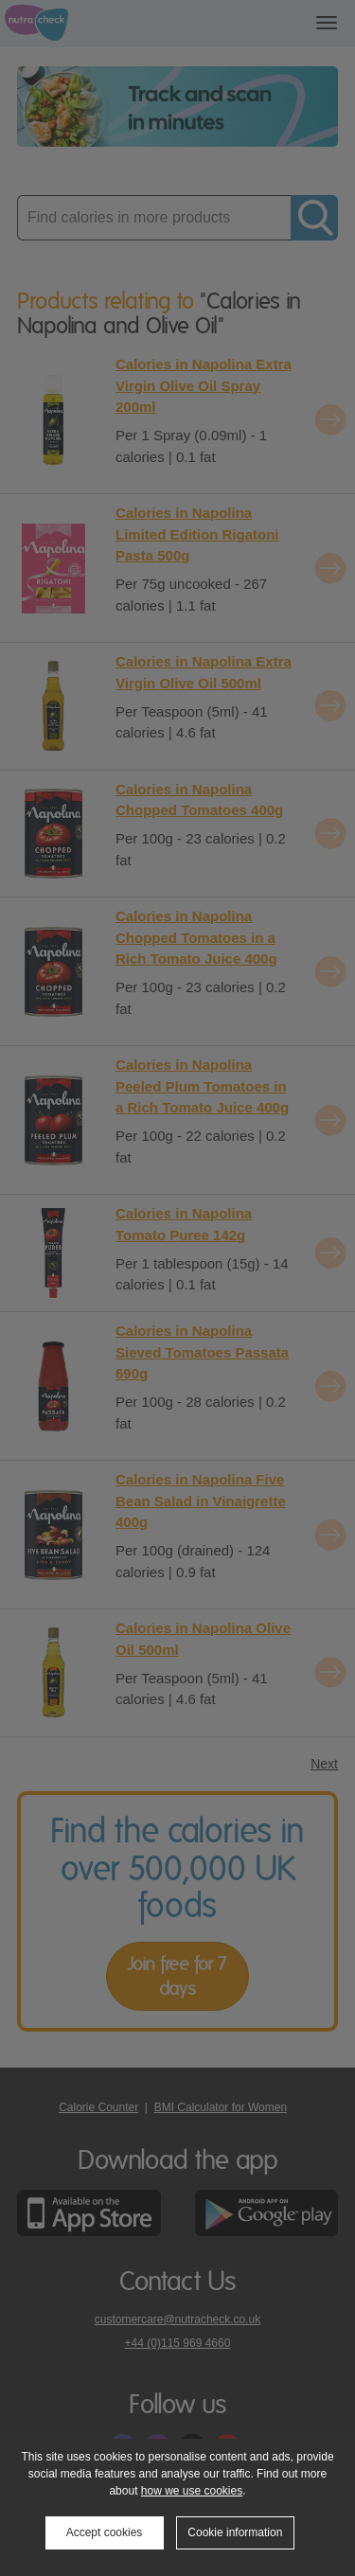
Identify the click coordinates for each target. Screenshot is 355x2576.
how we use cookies (191, 2490)
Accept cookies (104, 2532)
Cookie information (234, 2532)
